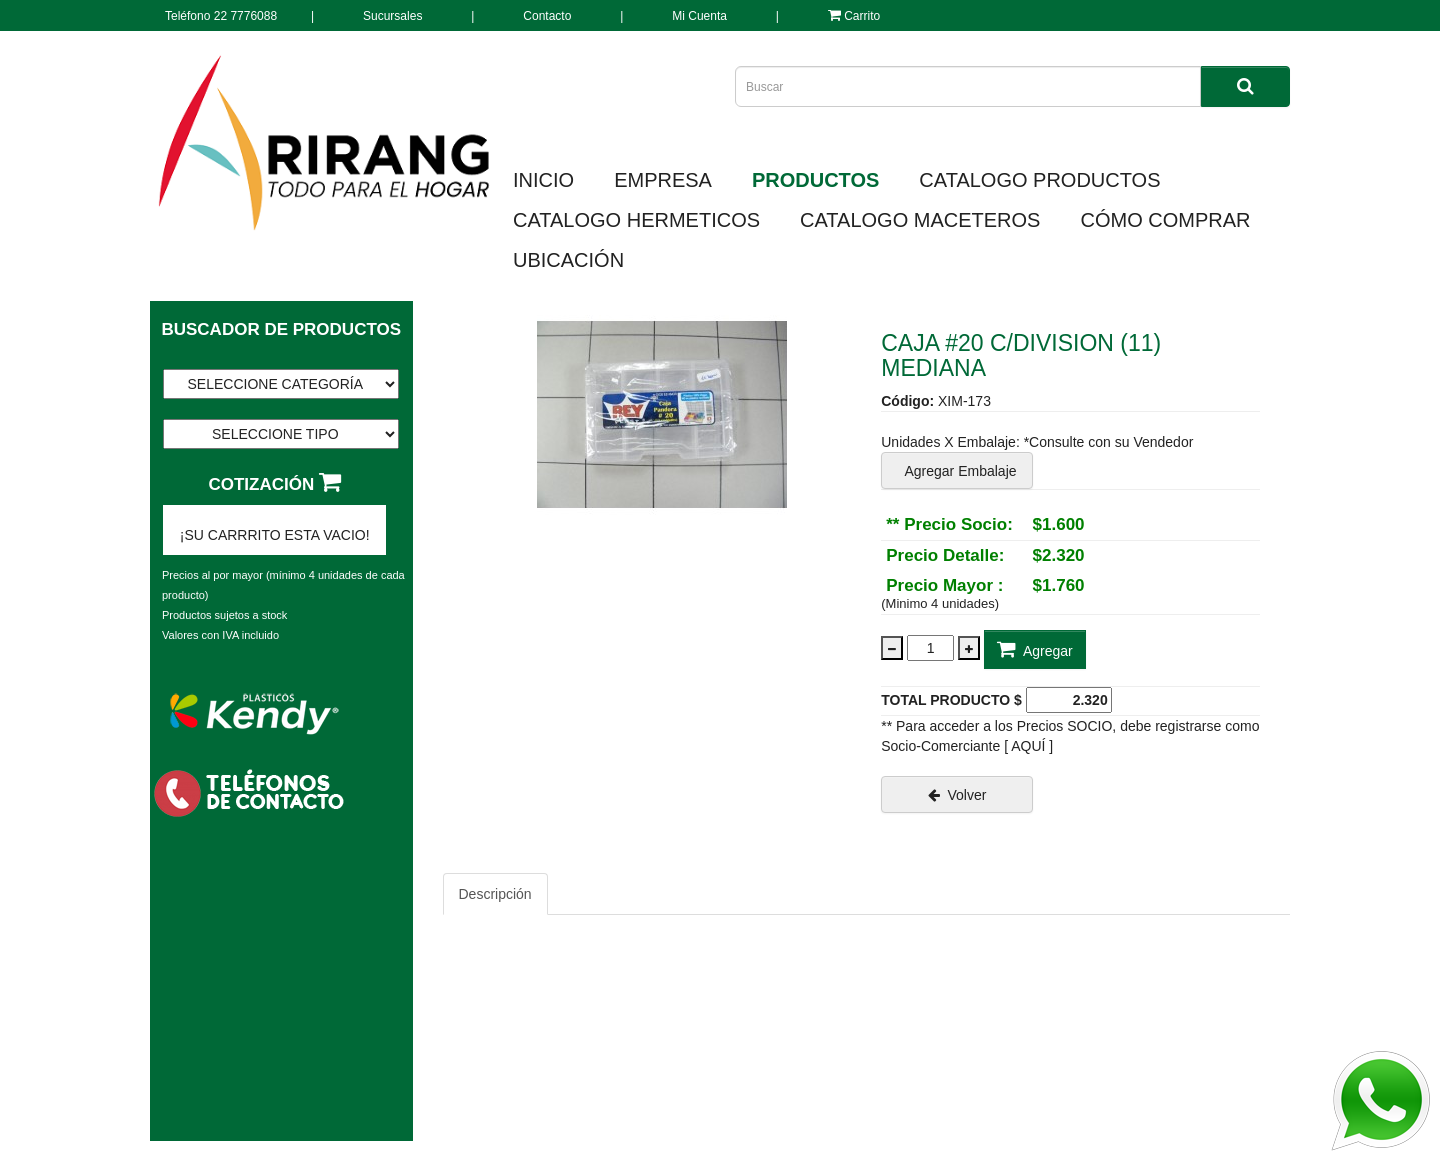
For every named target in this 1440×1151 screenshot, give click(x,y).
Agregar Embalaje (956, 471)
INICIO (543, 180)
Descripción (495, 894)
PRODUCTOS (815, 180)
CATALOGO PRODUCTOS (1039, 180)
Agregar (1035, 649)
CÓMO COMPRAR (1165, 220)
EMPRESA (663, 180)
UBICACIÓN (568, 260)
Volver (957, 795)
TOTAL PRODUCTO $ (951, 700)
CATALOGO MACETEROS (920, 220)
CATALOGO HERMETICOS (636, 220)
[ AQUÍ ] (1028, 746)
